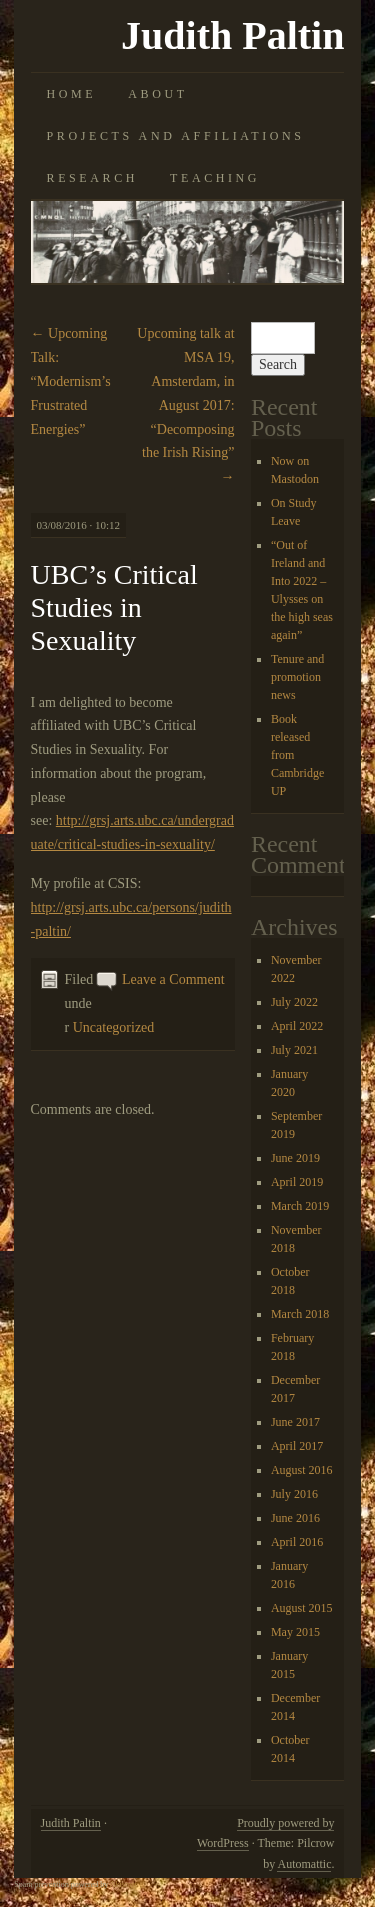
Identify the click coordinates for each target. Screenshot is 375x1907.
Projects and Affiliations (176, 136)
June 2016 (295, 1518)
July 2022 (294, 1002)
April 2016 (297, 1542)
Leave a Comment (173, 979)
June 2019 (295, 1158)
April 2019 (297, 1182)
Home (72, 94)
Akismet (123, 1884)
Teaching (215, 178)
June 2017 (295, 1422)
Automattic (304, 1864)
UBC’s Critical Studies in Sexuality (114, 607)
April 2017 (297, 1446)
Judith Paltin (232, 35)
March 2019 (300, 1206)
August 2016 (302, 1470)
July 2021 (294, 1050)
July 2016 (294, 1494)
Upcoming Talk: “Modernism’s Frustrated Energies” (71, 381)
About (157, 94)
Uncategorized (114, 1027)
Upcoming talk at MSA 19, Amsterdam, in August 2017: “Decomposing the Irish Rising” (185, 405)
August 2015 (302, 1608)
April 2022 (297, 1026)
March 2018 (300, 1314)
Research (92, 178)
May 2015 (295, 1632)
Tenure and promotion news (297, 677)
